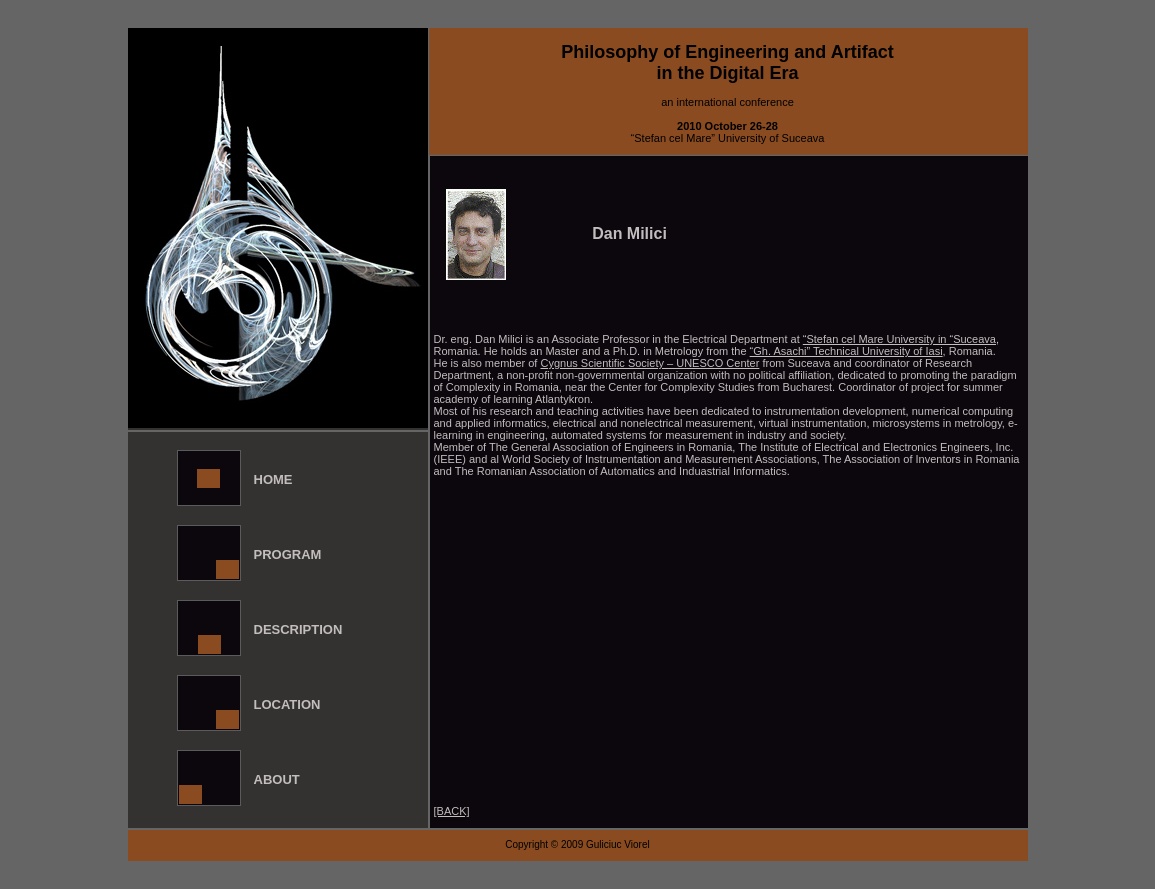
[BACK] (452, 811)
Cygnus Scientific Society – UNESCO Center (649, 363)
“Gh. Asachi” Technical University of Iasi (846, 351)
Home (273, 479)
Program (288, 554)
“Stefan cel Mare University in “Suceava (899, 339)
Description (298, 629)
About (277, 779)
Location (287, 704)
